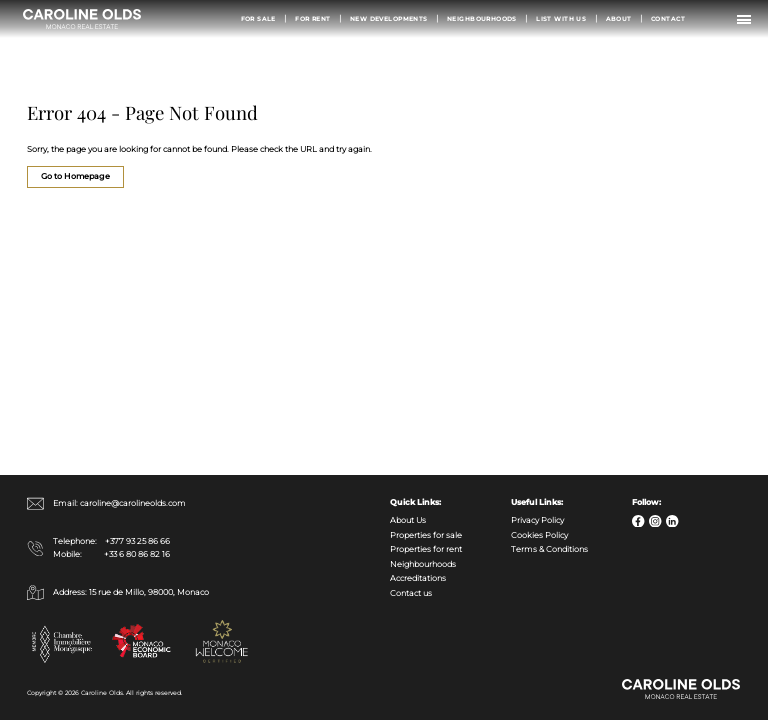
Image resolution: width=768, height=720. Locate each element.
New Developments (389, 18)
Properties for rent (426, 549)
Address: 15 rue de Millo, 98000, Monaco (117, 592)
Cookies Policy (539, 535)
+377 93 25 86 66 (137, 541)
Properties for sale (426, 535)
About (619, 18)
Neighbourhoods (482, 18)
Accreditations (418, 578)
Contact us (411, 593)
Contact (668, 18)
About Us (408, 520)
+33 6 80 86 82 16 (137, 554)
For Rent (312, 18)
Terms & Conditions (549, 549)
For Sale (258, 18)
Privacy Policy (537, 520)
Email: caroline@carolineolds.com (106, 503)
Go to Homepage (75, 176)
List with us (561, 18)
